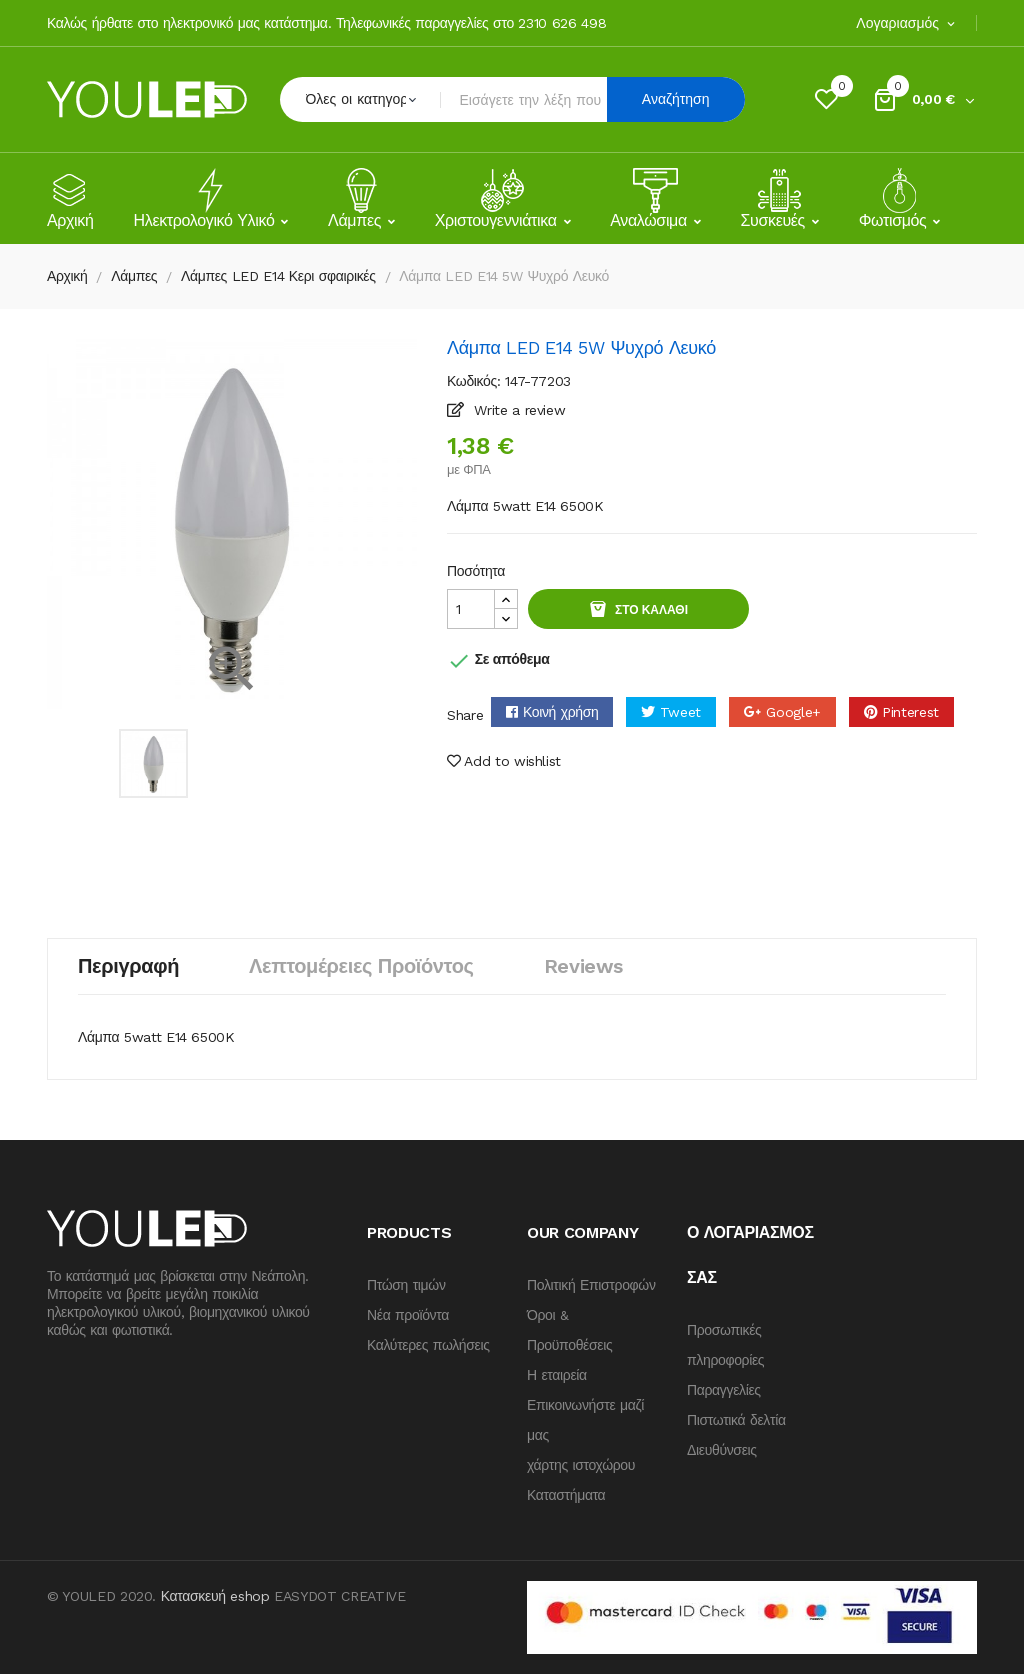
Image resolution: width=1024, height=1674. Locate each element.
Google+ (793, 712)
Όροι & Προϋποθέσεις (569, 1330)
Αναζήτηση (676, 99)
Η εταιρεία (557, 1375)
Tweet (680, 712)
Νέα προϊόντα (408, 1315)
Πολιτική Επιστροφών (591, 1285)
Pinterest (910, 712)
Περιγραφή (128, 966)
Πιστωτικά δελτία (736, 1420)
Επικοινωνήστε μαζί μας (585, 1420)
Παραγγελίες (724, 1390)
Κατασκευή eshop (215, 1596)
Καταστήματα (566, 1495)
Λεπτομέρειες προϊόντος (361, 966)
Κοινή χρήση (561, 712)
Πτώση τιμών (406, 1285)
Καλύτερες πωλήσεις (428, 1345)
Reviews (584, 966)
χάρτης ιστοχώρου (581, 1465)
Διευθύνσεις (722, 1450)
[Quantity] (471, 609)
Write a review (518, 410)
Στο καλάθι (650, 610)
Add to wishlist (504, 761)
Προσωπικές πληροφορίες (725, 1345)
